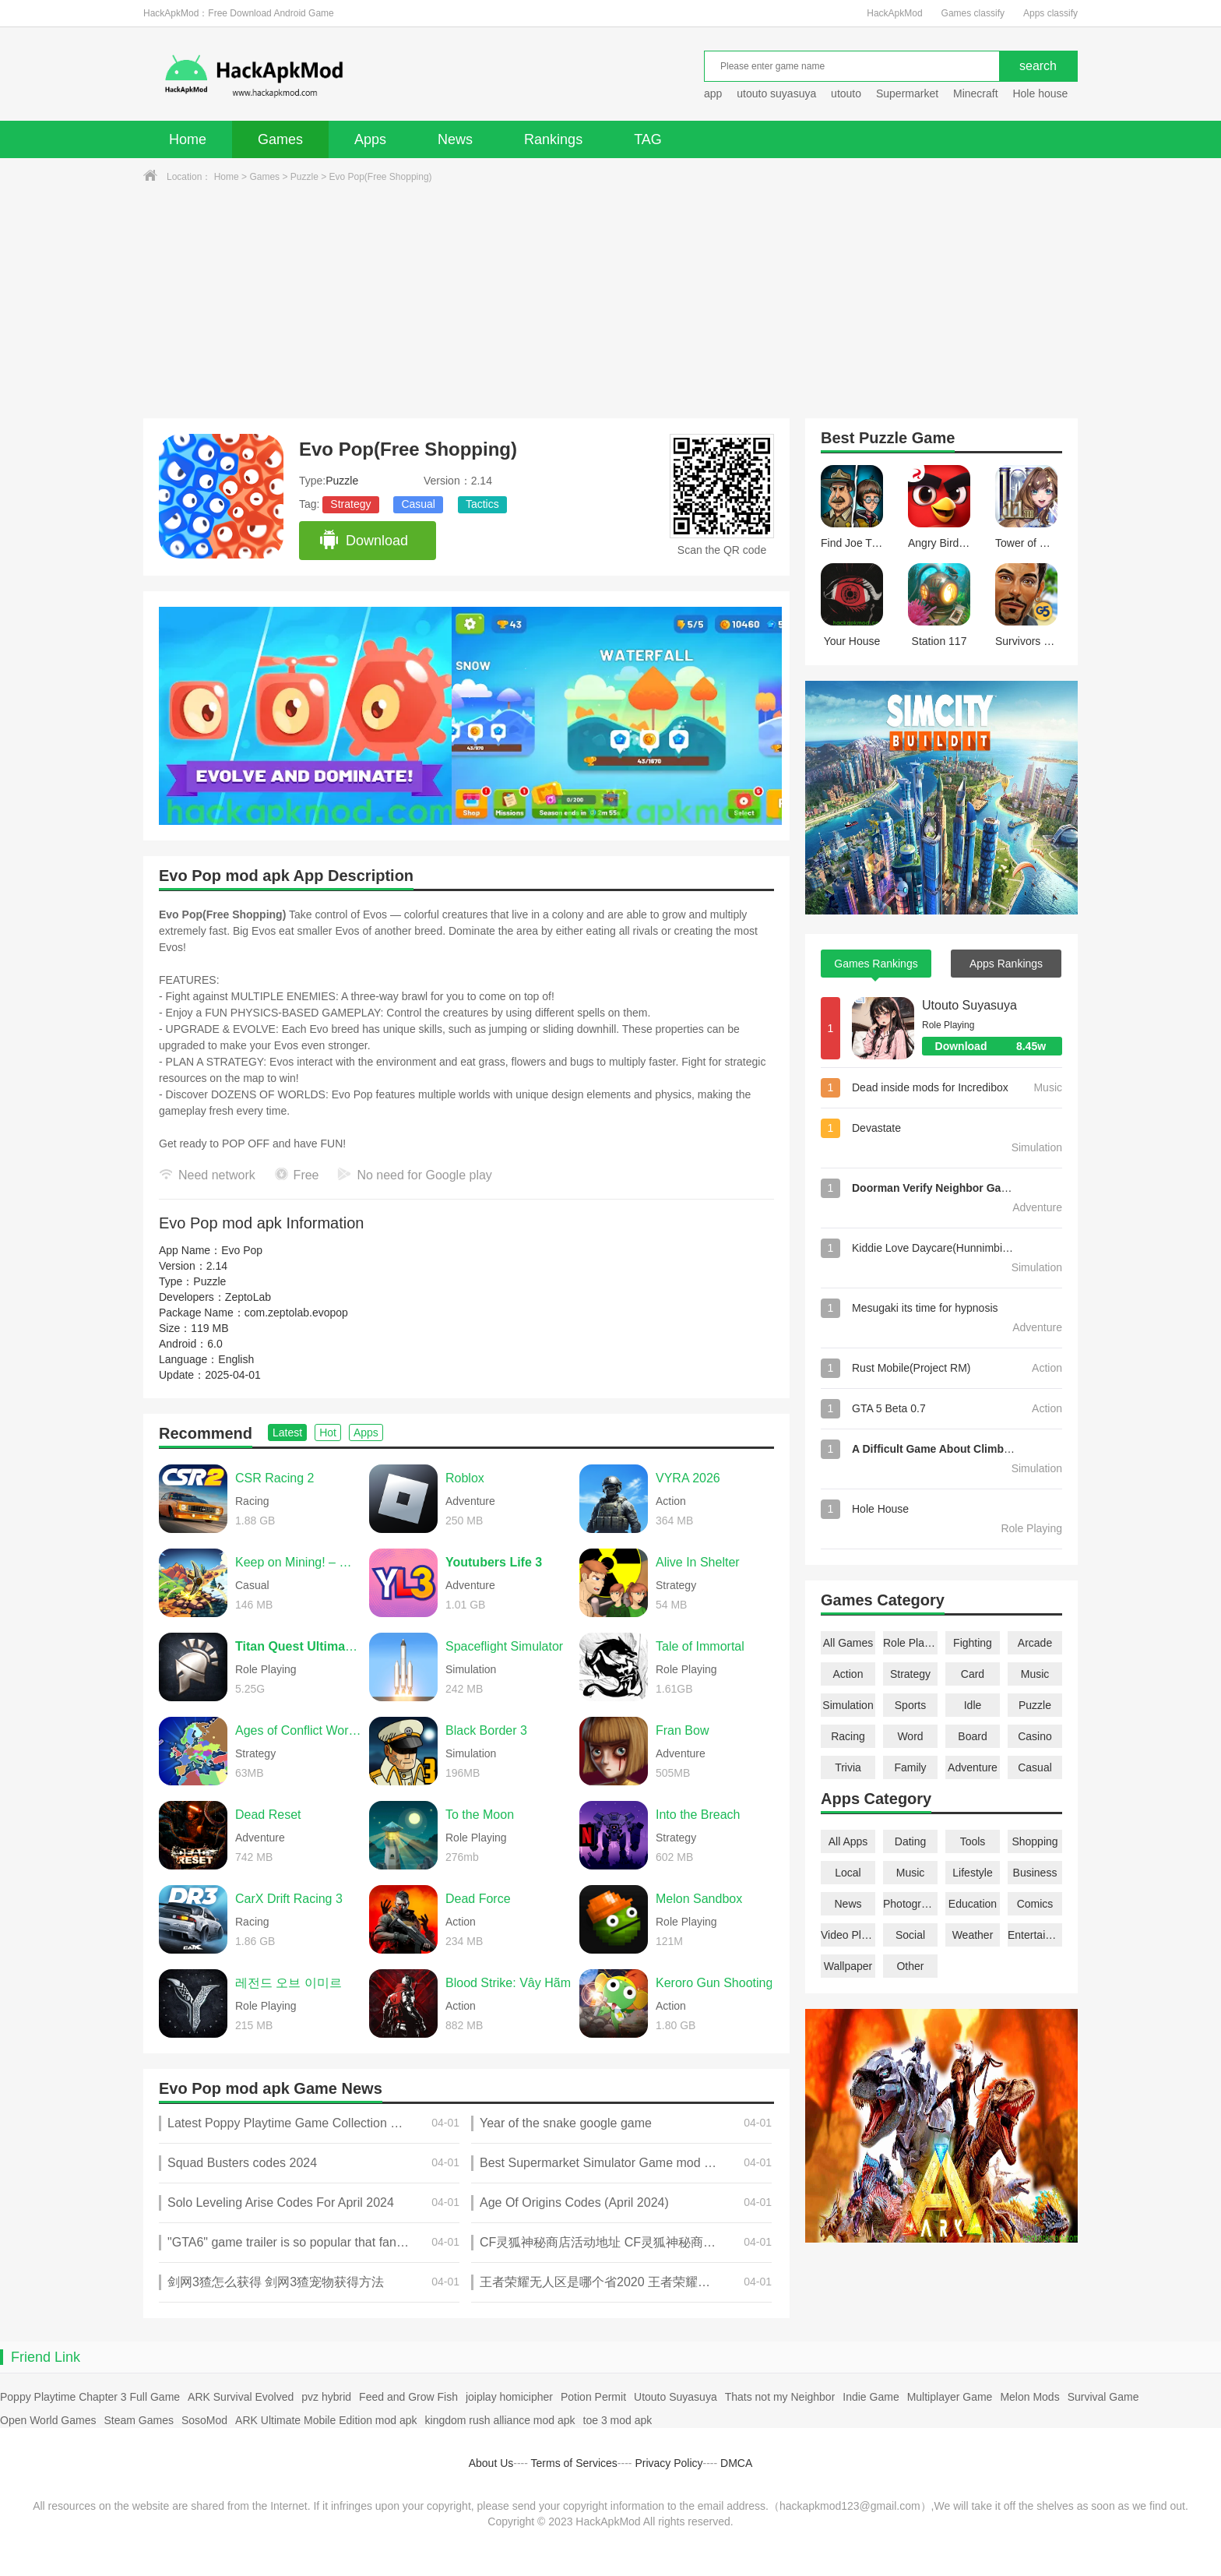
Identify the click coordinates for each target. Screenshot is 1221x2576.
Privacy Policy (668, 2463)
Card (972, 1674)
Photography (910, 1904)
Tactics (482, 504)
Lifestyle (972, 1872)
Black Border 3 (486, 1730)
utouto (846, 93)
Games (280, 139)
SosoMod (204, 2420)
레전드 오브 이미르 (288, 1982)
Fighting (972, 1643)
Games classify (973, 13)
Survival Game (1103, 2397)
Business (1035, 1872)
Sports (910, 1705)
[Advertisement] (610, 301)
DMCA (736, 2463)
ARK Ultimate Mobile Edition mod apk (326, 2420)
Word (910, 1736)
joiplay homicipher (509, 2397)
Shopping (1034, 1841)
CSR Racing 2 (274, 1478)
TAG (648, 139)
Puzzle (304, 176)
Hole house (1041, 93)
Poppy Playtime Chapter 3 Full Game (90, 2397)
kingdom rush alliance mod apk (500, 2420)
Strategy (350, 504)
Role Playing (910, 1643)
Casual (418, 504)
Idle (973, 1705)
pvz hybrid (326, 2397)
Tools (973, 1841)
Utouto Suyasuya (969, 1005)
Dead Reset (268, 1814)
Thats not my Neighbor (780, 2397)
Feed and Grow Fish (408, 2397)
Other (910, 1966)
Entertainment (1035, 1935)
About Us (491, 2463)
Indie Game (871, 2397)
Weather (973, 1935)
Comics (1035, 1904)
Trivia (848, 1767)
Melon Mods (1029, 2397)
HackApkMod (894, 13)
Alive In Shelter (698, 1562)
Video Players (848, 1935)
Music (1035, 1674)
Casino (1035, 1736)
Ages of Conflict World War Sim (298, 1730)
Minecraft (975, 93)
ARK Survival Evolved (241, 2397)
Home (187, 139)
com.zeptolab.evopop (296, 1312)
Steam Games (138, 2420)
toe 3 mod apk (618, 2420)
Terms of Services (574, 2463)
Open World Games (48, 2420)
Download (363, 540)
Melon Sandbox (699, 1898)
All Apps (848, 1841)
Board (972, 1736)
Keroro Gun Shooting (714, 1982)
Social (910, 1935)
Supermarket (907, 93)
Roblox (464, 1478)
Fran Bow (682, 1730)
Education (972, 1904)
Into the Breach (698, 1814)
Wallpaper (848, 1966)
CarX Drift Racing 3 (289, 1898)
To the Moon (479, 1814)
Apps (370, 139)
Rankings (553, 139)
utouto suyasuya (776, 93)
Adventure (973, 1767)
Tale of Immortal (700, 1646)
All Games (848, 1643)
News (455, 139)
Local (847, 1872)
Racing (848, 1736)
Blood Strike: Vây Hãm (508, 1982)
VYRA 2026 (688, 1478)
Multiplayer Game (950, 2397)
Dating (910, 1841)
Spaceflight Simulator (504, 1646)
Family (910, 1767)
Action (848, 1674)
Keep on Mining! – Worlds (298, 1562)
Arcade (1035, 1643)
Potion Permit (593, 2397)
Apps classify (1050, 13)
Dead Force (478, 1898)
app (713, 93)
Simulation (847, 1705)
